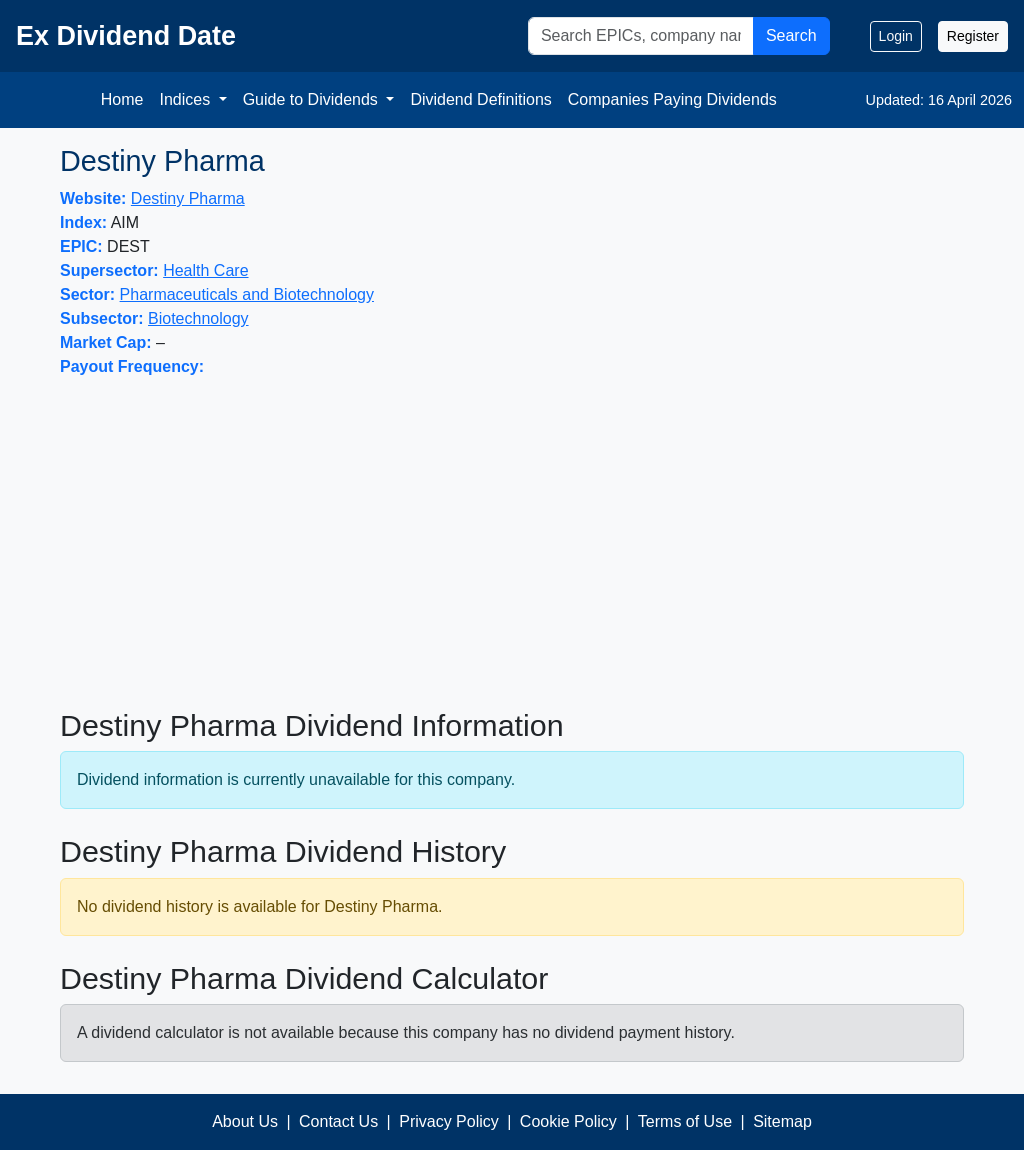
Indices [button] (186, 99)
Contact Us (338, 1121)
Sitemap (782, 1121)
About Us (245, 1121)
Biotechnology (198, 318)
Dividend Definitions (480, 99)
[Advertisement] (512, 543)
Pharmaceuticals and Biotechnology (247, 294)
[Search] (641, 36)
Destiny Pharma (188, 198)
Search (791, 35)
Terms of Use (685, 1121)
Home (122, 99)
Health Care (205, 270)
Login (896, 36)
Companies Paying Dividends (672, 99)
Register (973, 36)
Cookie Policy (568, 1121)
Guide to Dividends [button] (313, 99)
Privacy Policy (449, 1121)
